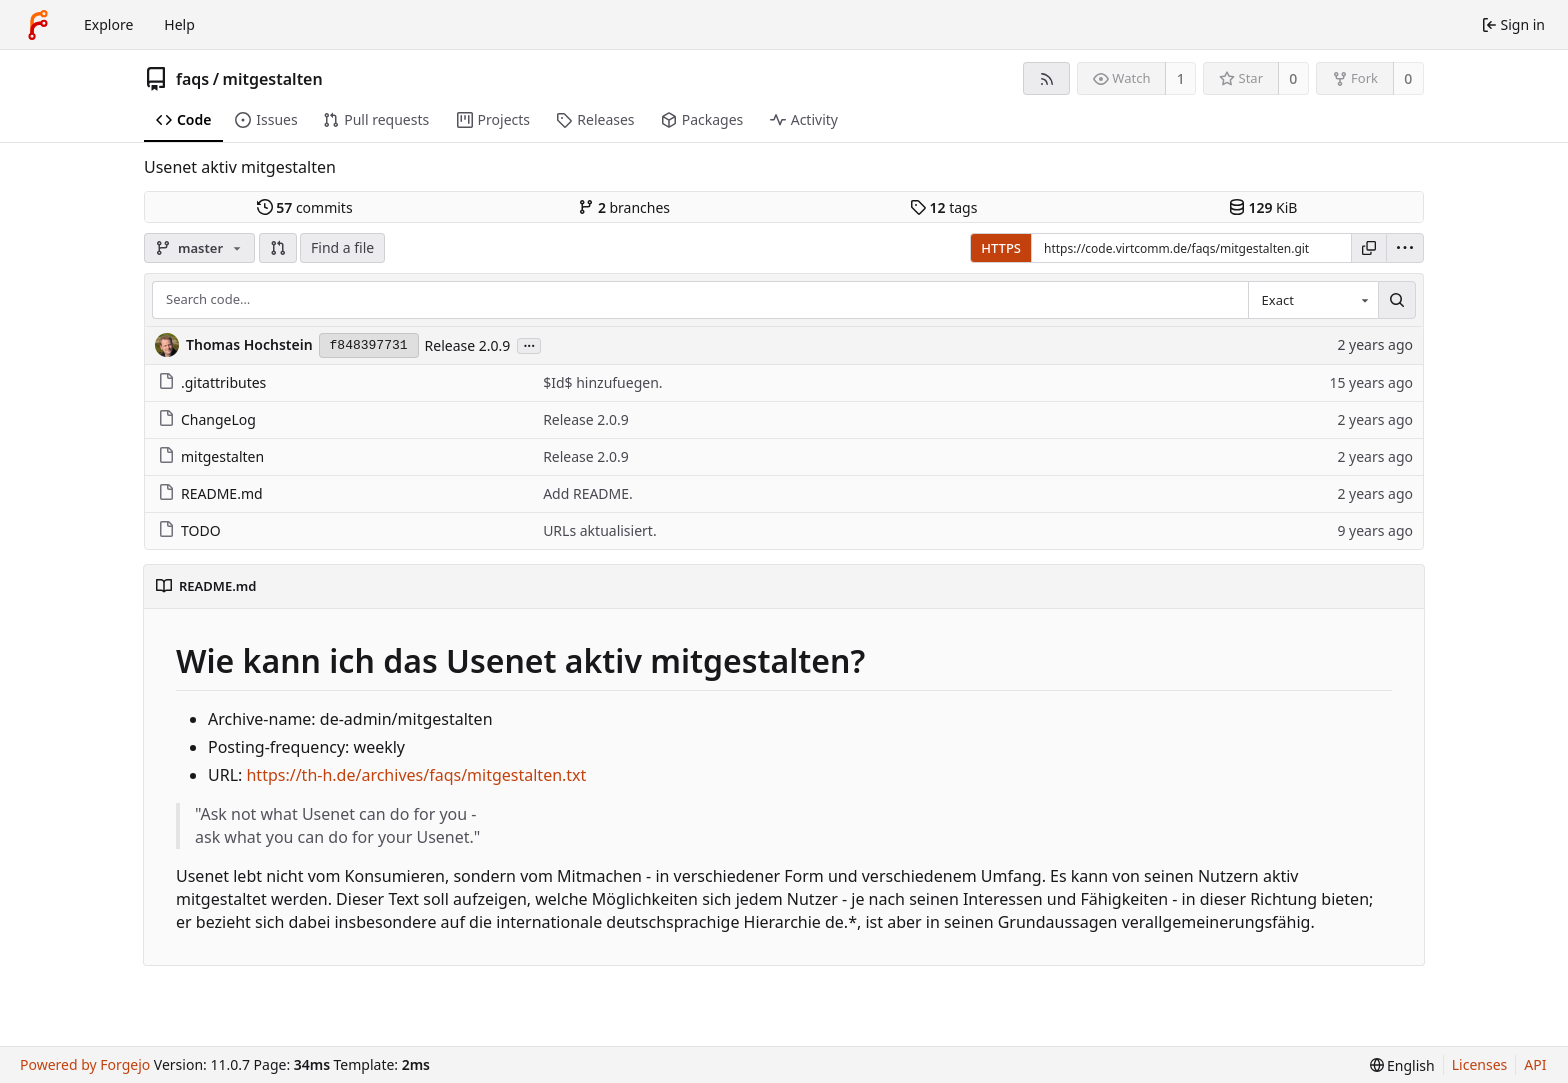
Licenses (1480, 1064)
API (1535, 1064)
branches (624, 207)
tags (943, 207)
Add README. (588, 493)
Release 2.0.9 (468, 345)
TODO (189, 530)
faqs (192, 79)
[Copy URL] (1369, 248)
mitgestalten (273, 79)
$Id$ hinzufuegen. (602, 382)
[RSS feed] (1046, 78)
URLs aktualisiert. (600, 530)
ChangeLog (207, 419)
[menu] (1405, 248)
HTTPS (1001, 248)
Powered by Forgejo (85, 1064)
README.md (210, 493)
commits (305, 207)
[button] (278, 248)
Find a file (342, 247)
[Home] (38, 25)
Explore (108, 24)
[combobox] (1313, 300)
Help (179, 24)
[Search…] (1397, 300)
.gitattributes (212, 382)
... (529, 344)
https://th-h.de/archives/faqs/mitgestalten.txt (416, 775)
